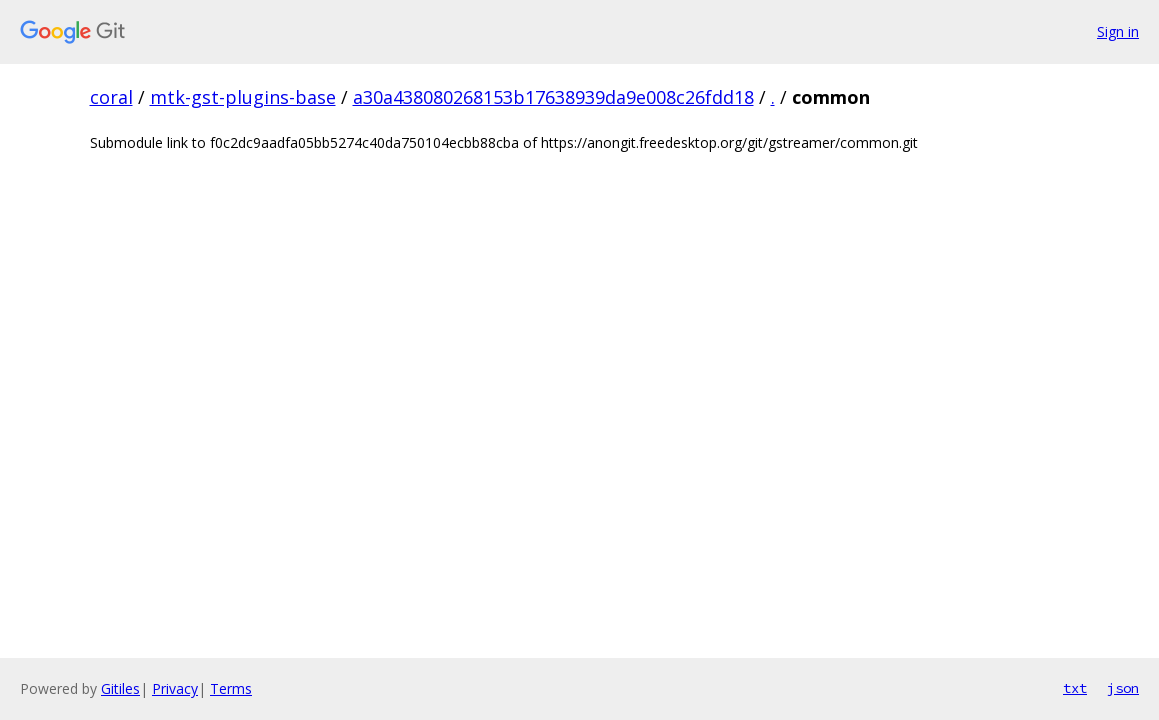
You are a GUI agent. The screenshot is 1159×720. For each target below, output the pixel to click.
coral (111, 97)
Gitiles (120, 688)
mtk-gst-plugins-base (243, 97)
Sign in (1118, 31)
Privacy (175, 688)
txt (1075, 688)
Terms (231, 688)
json (1123, 688)
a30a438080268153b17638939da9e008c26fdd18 (553, 97)
